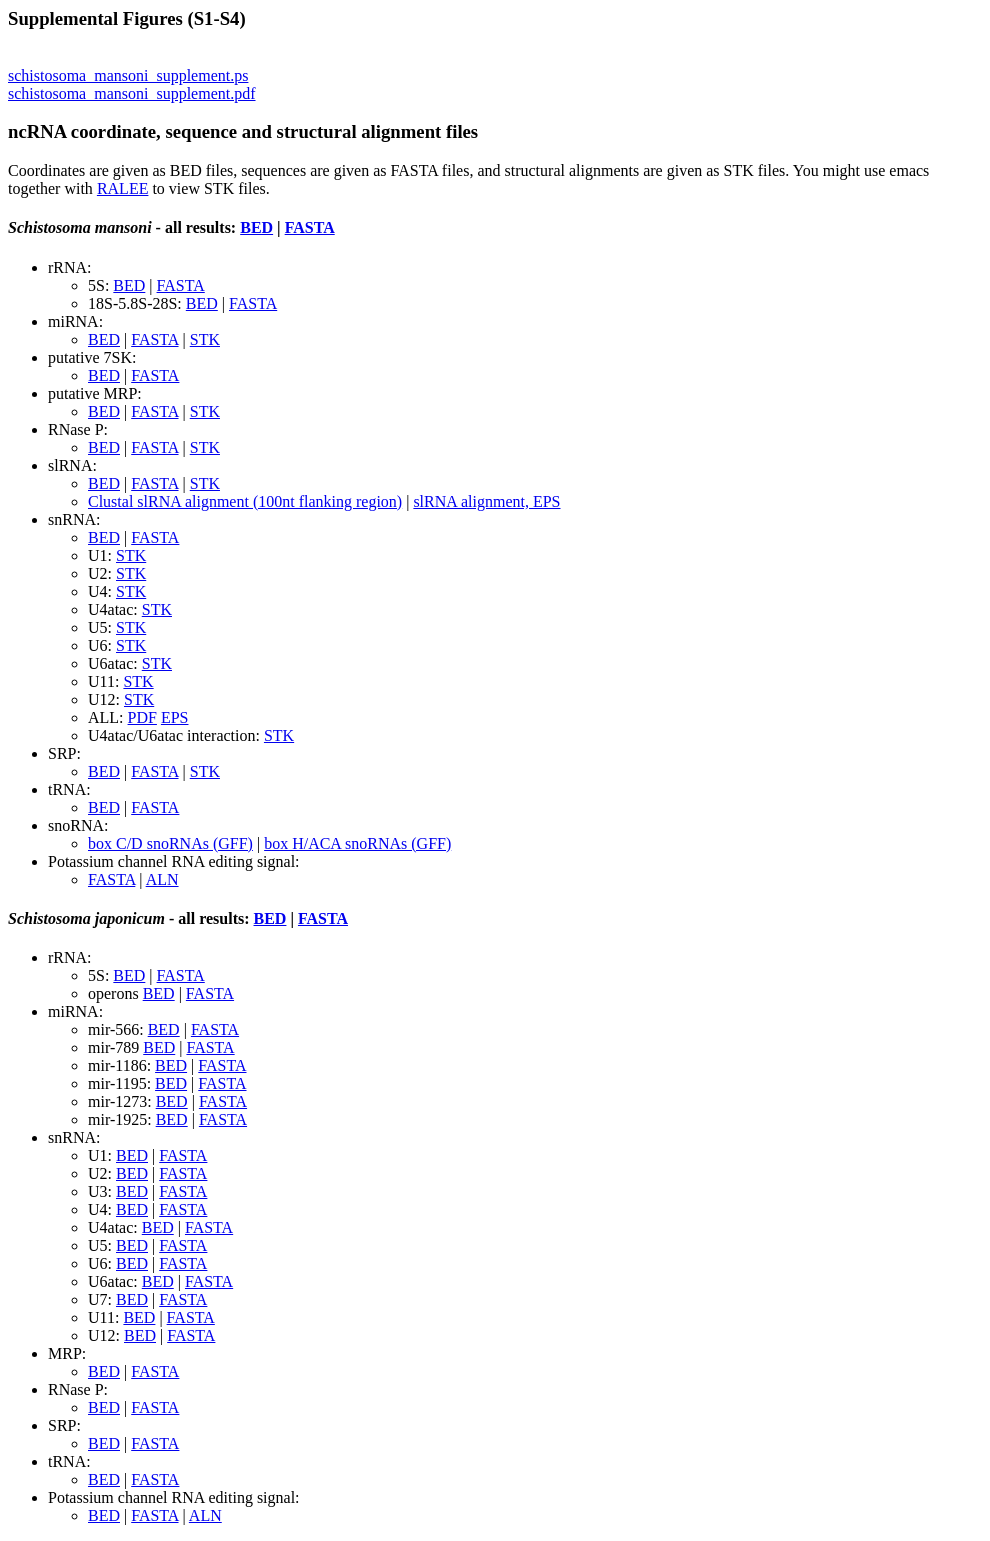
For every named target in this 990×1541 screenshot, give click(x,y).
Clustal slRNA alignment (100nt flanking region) (245, 501)
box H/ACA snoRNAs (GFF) (357, 843)
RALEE (123, 188)
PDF (142, 717)
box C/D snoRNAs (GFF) (170, 843)
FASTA (310, 227)
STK (205, 339)
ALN (162, 879)
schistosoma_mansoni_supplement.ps (128, 75)
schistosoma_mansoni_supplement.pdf (132, 93)
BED (256, 227)
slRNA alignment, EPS (486, 501)
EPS (175, 717)
